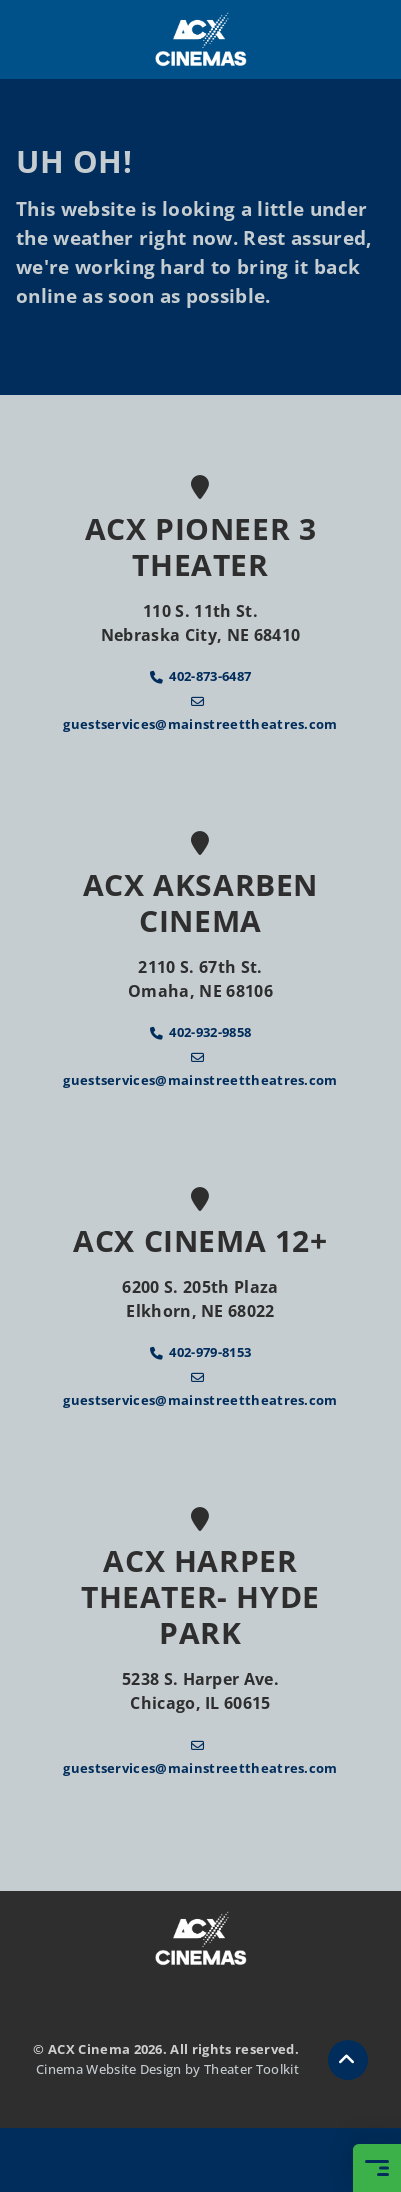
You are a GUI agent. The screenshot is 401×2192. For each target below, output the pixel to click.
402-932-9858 (210, 1032)
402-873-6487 (210, 676)
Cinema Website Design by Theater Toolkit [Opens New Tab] (167, 2069)
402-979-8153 (210, 1352)
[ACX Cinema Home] (201, 39)
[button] (348, 2060)
